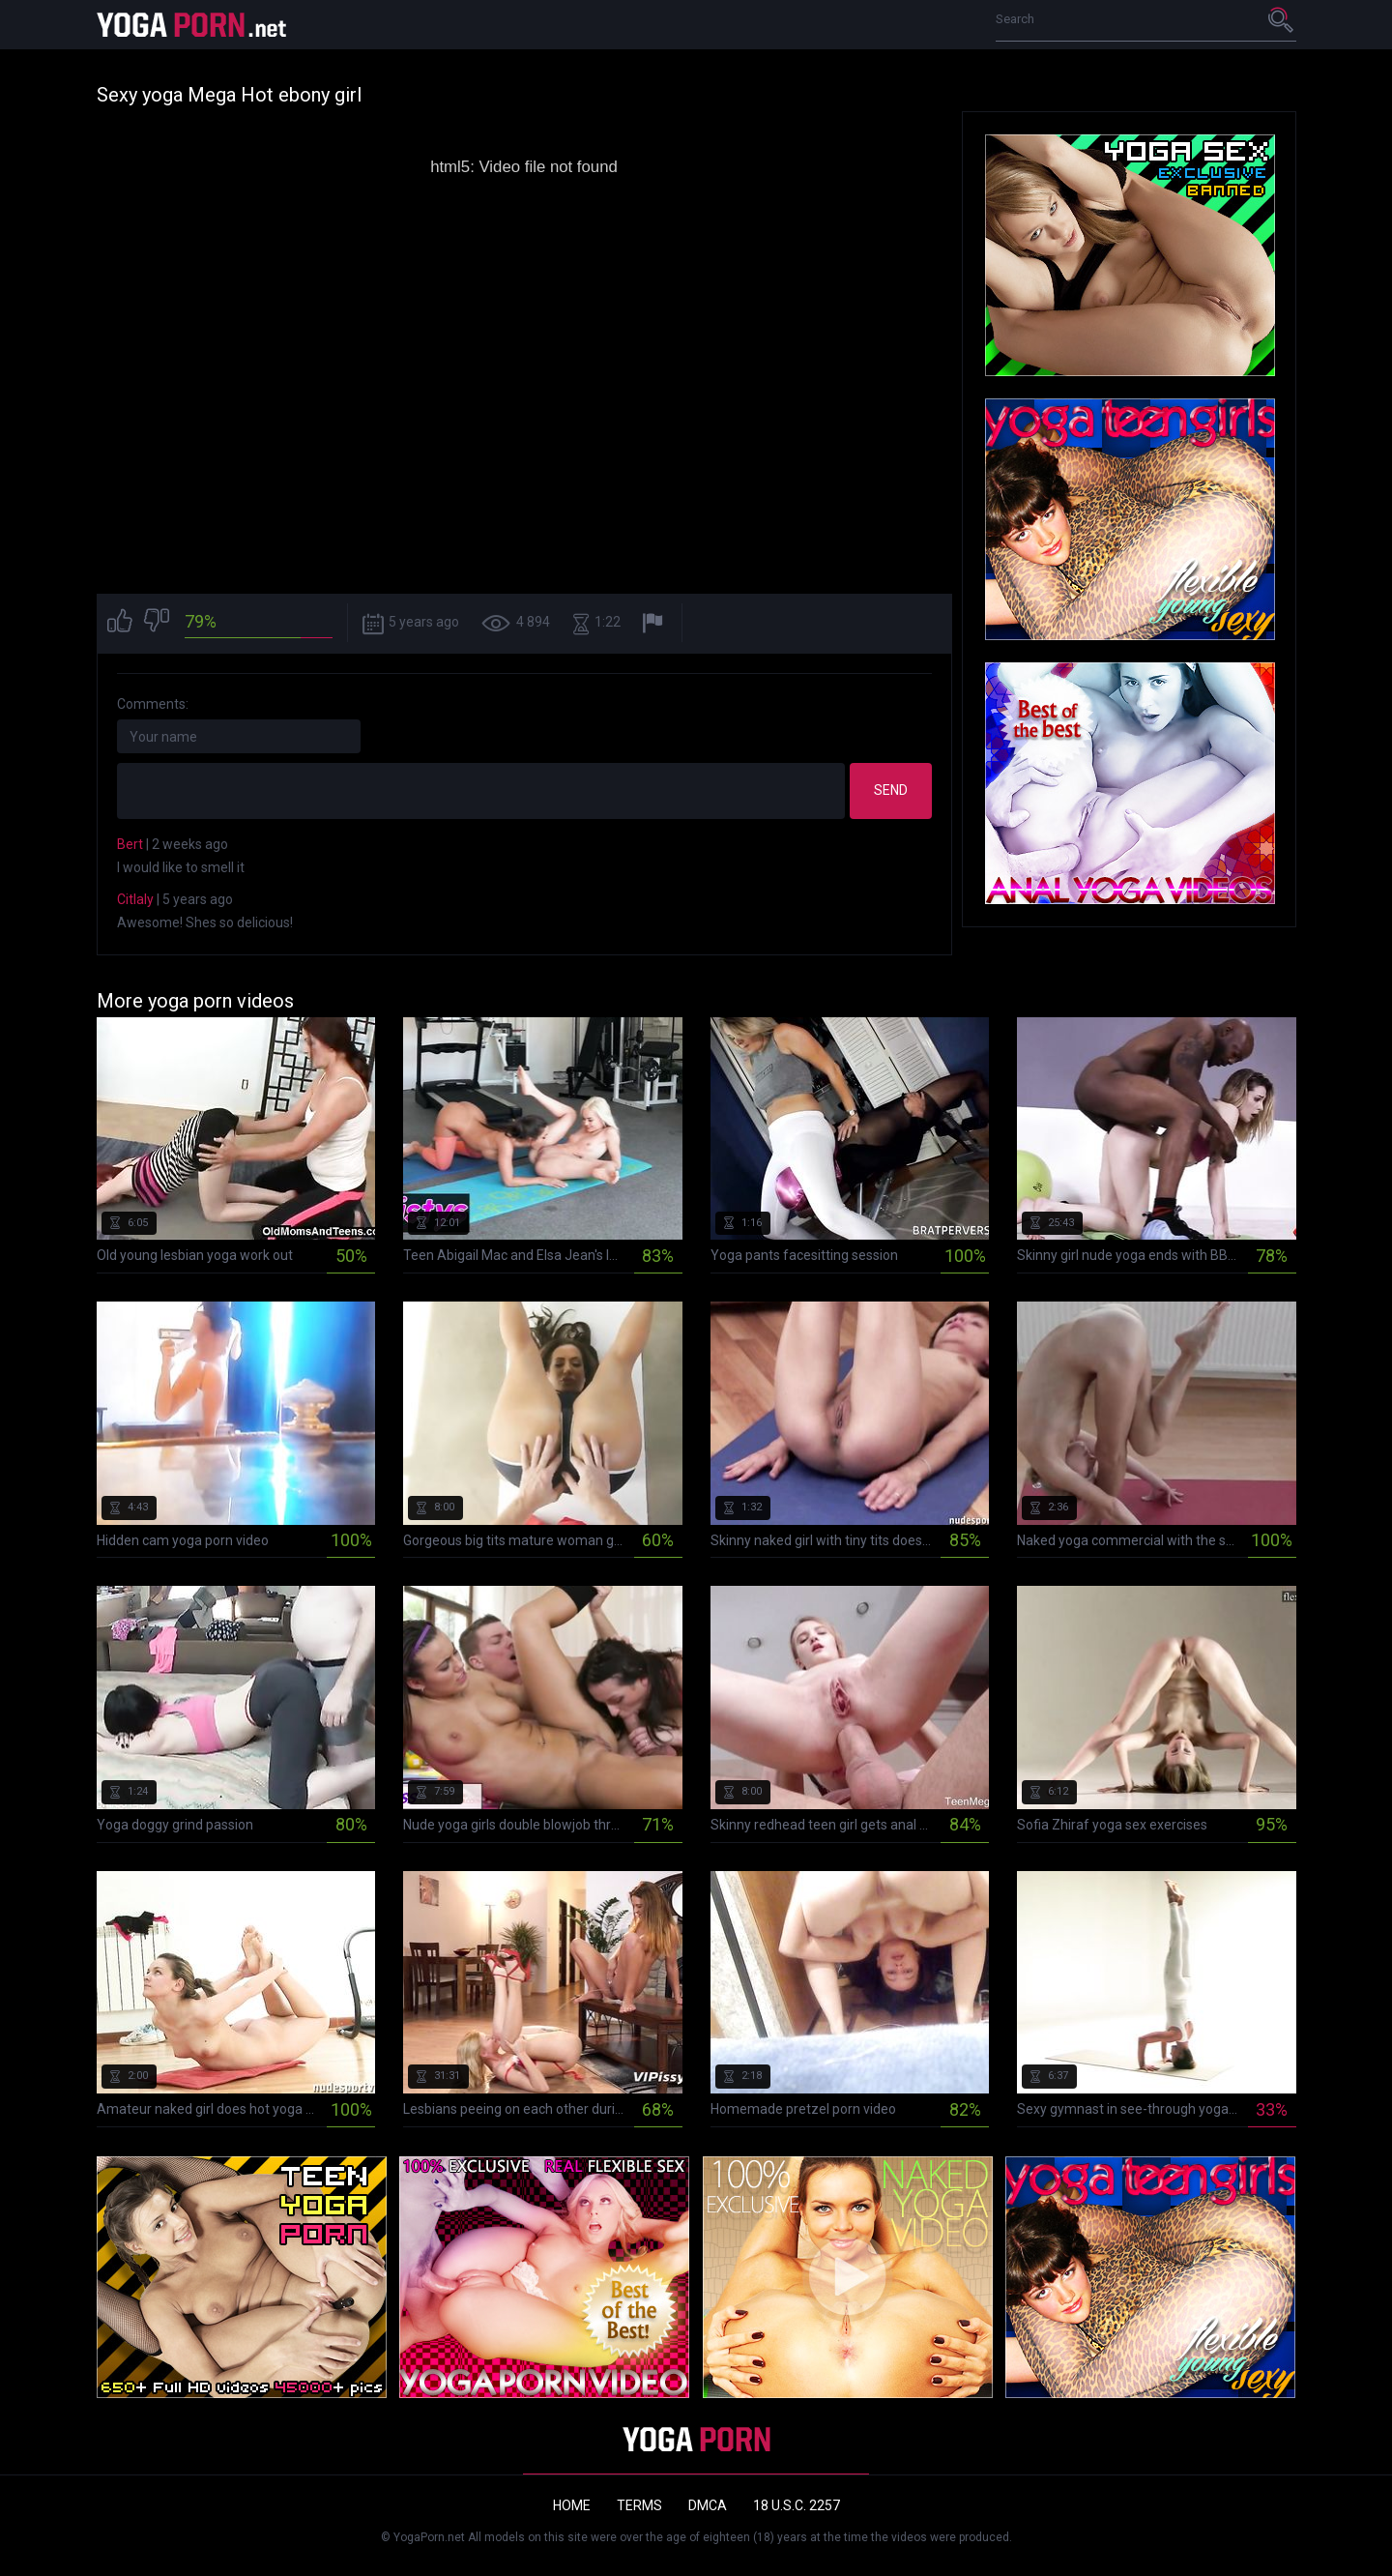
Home (572, 2505)
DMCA (707, 2505)
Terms (639, 2505)
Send (891, 790)
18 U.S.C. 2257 (796, 2505)
